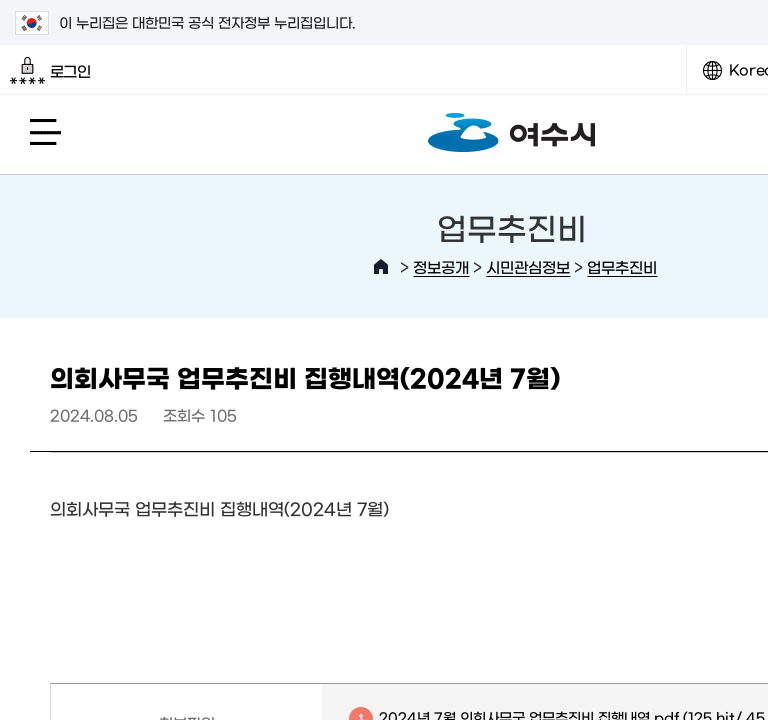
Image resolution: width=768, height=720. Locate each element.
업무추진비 (622, 266)
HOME (381, 267)
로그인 (50, 71)
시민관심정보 (528, 266)
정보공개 (441, 266)
